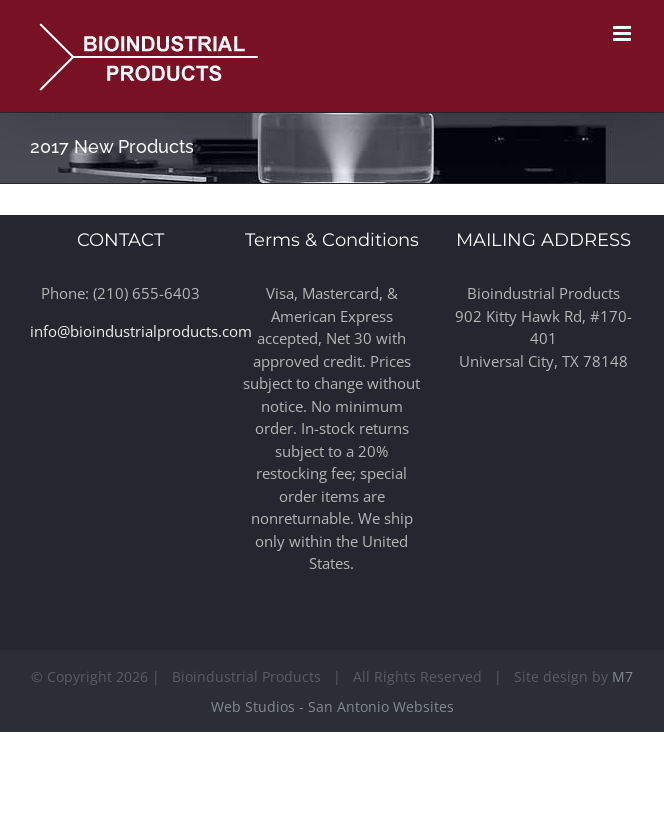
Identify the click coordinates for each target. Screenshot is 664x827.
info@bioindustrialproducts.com (141, 331)
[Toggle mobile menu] (623, 33)
